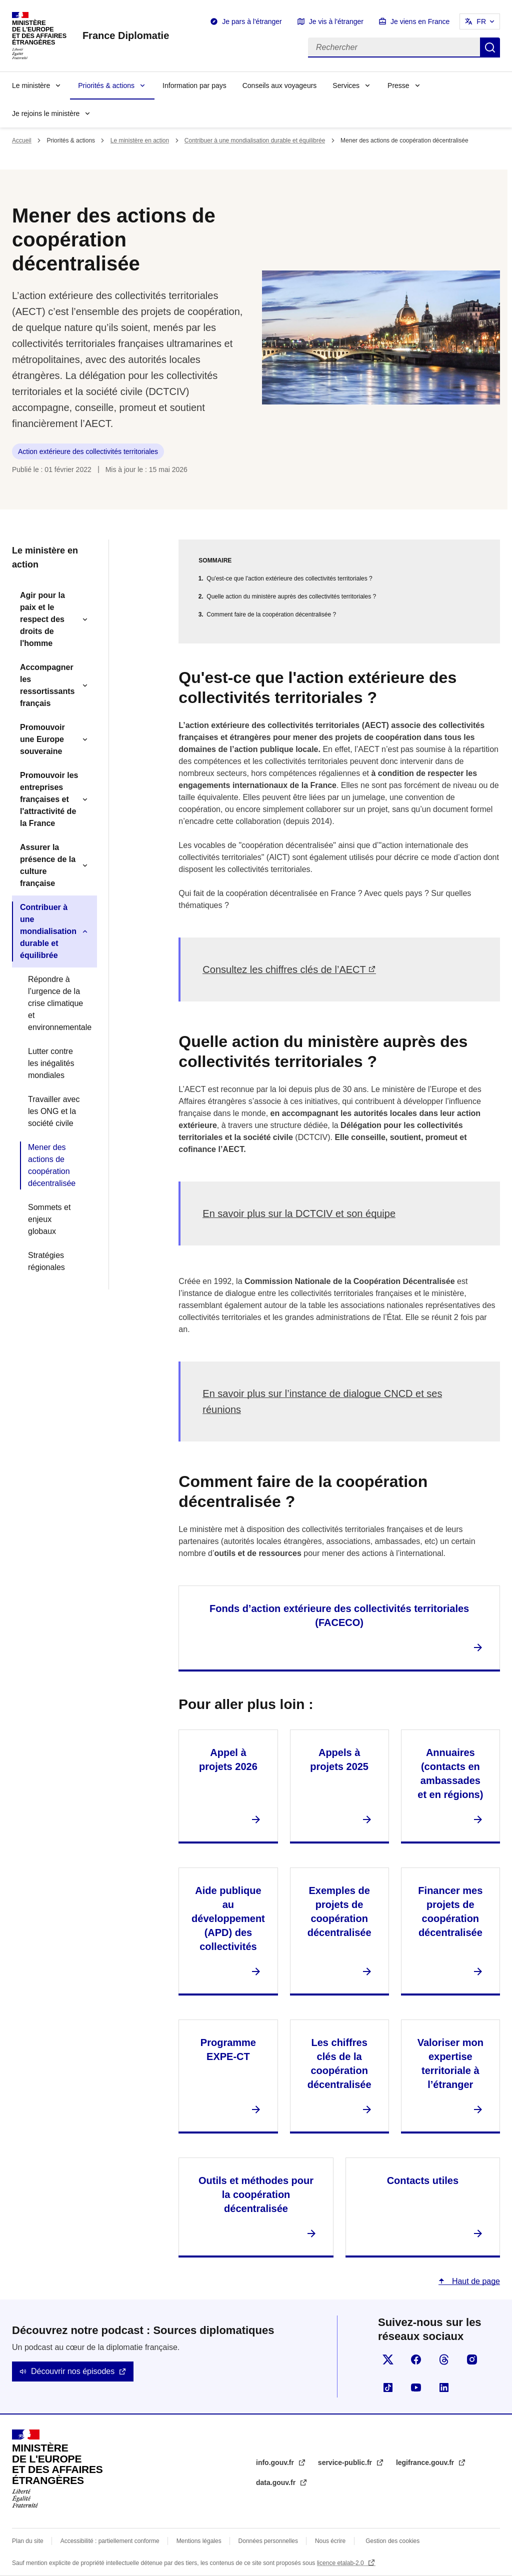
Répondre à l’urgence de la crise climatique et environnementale (58, 1003)
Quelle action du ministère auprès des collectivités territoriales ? (291, 596)
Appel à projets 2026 (228, 1759)
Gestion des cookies (393, 2541)
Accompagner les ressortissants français (47, 685)
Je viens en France (420, 22)
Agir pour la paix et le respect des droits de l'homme (42, 619)
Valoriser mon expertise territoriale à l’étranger (451, 2063)
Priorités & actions (106, 86)
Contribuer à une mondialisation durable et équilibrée (255, 140)
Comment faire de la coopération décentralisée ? (271, 614)
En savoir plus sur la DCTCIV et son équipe (299, 1213)
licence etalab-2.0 (341, 2563)
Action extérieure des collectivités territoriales (88, 452)
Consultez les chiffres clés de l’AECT (284, 969)
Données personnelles (268, 2541)
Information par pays (194, 86)
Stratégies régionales (46, 1261)
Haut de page (475, 2281)
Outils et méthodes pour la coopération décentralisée (256, 2194)
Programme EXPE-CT (228, 2049)
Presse (399, 86)
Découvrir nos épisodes (72, 2371)
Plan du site (28, 2541)
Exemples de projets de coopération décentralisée (340, 1911)
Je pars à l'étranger (252, 22)
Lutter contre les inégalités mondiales (51, 1063)
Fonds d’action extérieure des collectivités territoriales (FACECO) (339, 1615)
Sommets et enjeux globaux (49, 1219)
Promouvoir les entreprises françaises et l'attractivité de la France (49, 799)
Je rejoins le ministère (46, 114)
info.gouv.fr (276, 2462)
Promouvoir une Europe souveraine (42, 739)
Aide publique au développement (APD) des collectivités (228, 1918)
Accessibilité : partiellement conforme (110, 2541)
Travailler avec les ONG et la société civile (54, 1111)
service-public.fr (346, 2462)
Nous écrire (330, 2541)
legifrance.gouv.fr (426, 2462)
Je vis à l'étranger (336, 22)
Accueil (22, 140)
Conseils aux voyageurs (279, 86)
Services (346, 86)
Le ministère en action (139, 140)
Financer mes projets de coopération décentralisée (450, 1911)
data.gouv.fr (277, 2482)
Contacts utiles (422, 2180)
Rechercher (490, 48)
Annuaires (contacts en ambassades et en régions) (450, 1773)
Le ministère (31, 86)
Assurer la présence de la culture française (48, 865)
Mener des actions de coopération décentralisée (52, 1165)
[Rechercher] (394, 48)
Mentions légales (199, 2541)
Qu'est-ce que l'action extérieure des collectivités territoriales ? (289, 578)
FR (481, 22)
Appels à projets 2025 (339, 1759)
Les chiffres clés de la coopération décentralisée (340, 2063)
